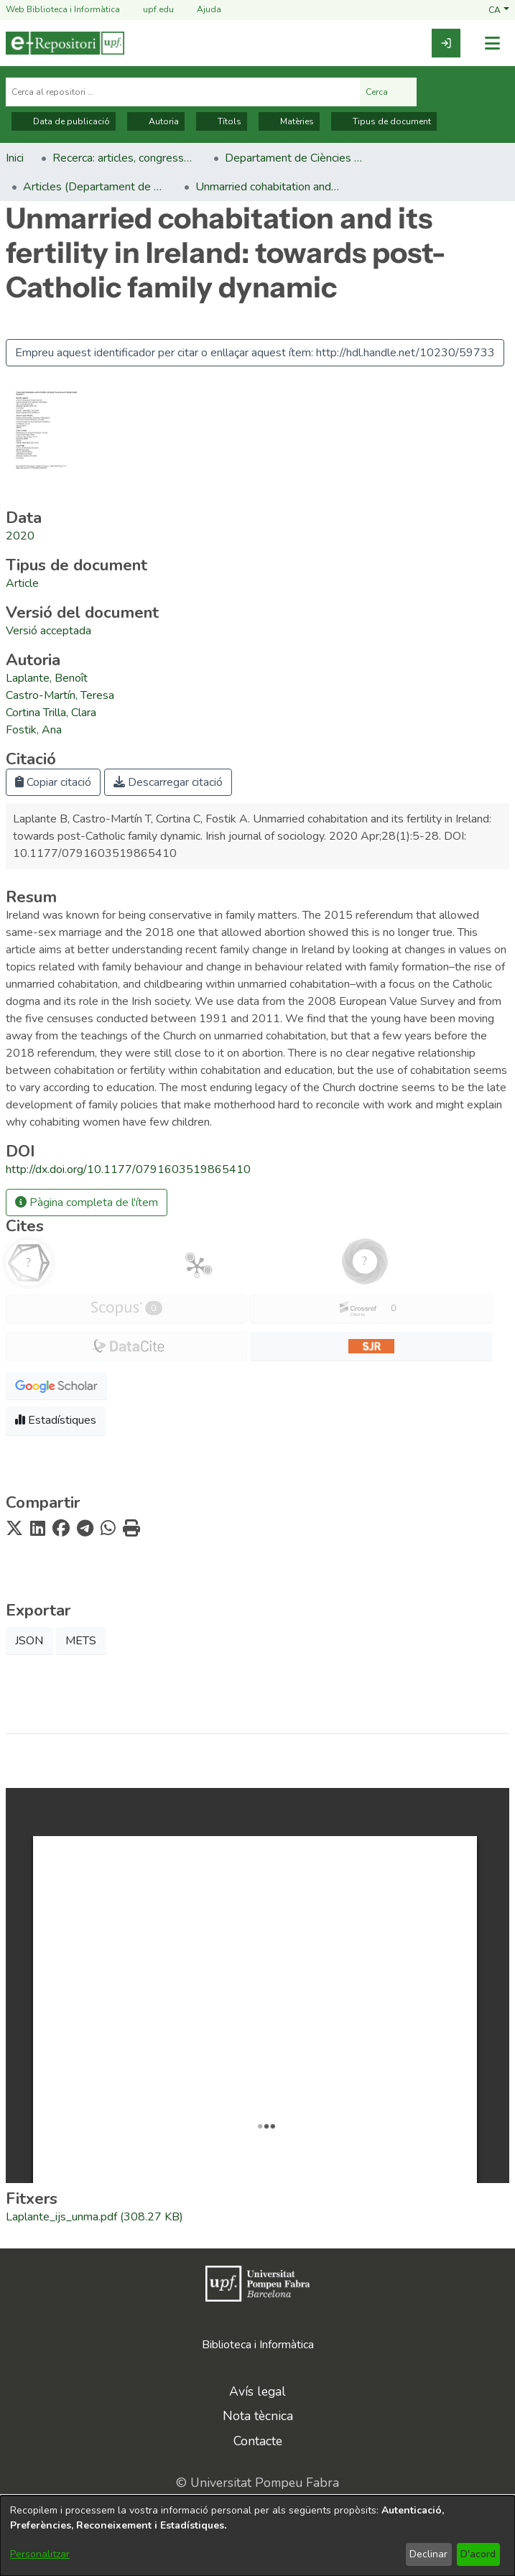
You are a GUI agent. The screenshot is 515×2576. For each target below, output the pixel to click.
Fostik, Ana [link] (34, 730)
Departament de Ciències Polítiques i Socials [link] (296, 158)
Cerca (388, 92)
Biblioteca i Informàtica (258, 2345)
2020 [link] (20, 536)
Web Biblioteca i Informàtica (63, 9)
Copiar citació (53, 782)
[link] (446, 43)
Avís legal (257, 2391)
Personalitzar (40, 2554)
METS (80, 1641)
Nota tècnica (258, 2415)
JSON (29, 1641)
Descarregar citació (168, 782)
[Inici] (65, 43)
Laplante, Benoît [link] (47, 678)
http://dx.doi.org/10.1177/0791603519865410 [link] (128, 1169)
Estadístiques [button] (55, 1420)
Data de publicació (63, 121)
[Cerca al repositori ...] (183, 92)
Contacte (257, 2441)
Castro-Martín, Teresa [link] (60, 695)
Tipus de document (384, 121)
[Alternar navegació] (492, 43)
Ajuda (200, 10)
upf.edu (150, 10)
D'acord (478, 2554)
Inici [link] (15, 158)
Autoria (156, 121)
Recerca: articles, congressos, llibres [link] (124, 158)
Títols (221, 121)
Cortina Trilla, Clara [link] (51, 713)
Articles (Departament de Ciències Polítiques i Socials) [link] (95, 187)
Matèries (289, 121)
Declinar (428, 2554)
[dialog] (257, 2536)
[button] (498, 9)
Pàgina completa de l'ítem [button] (86, 1202)
